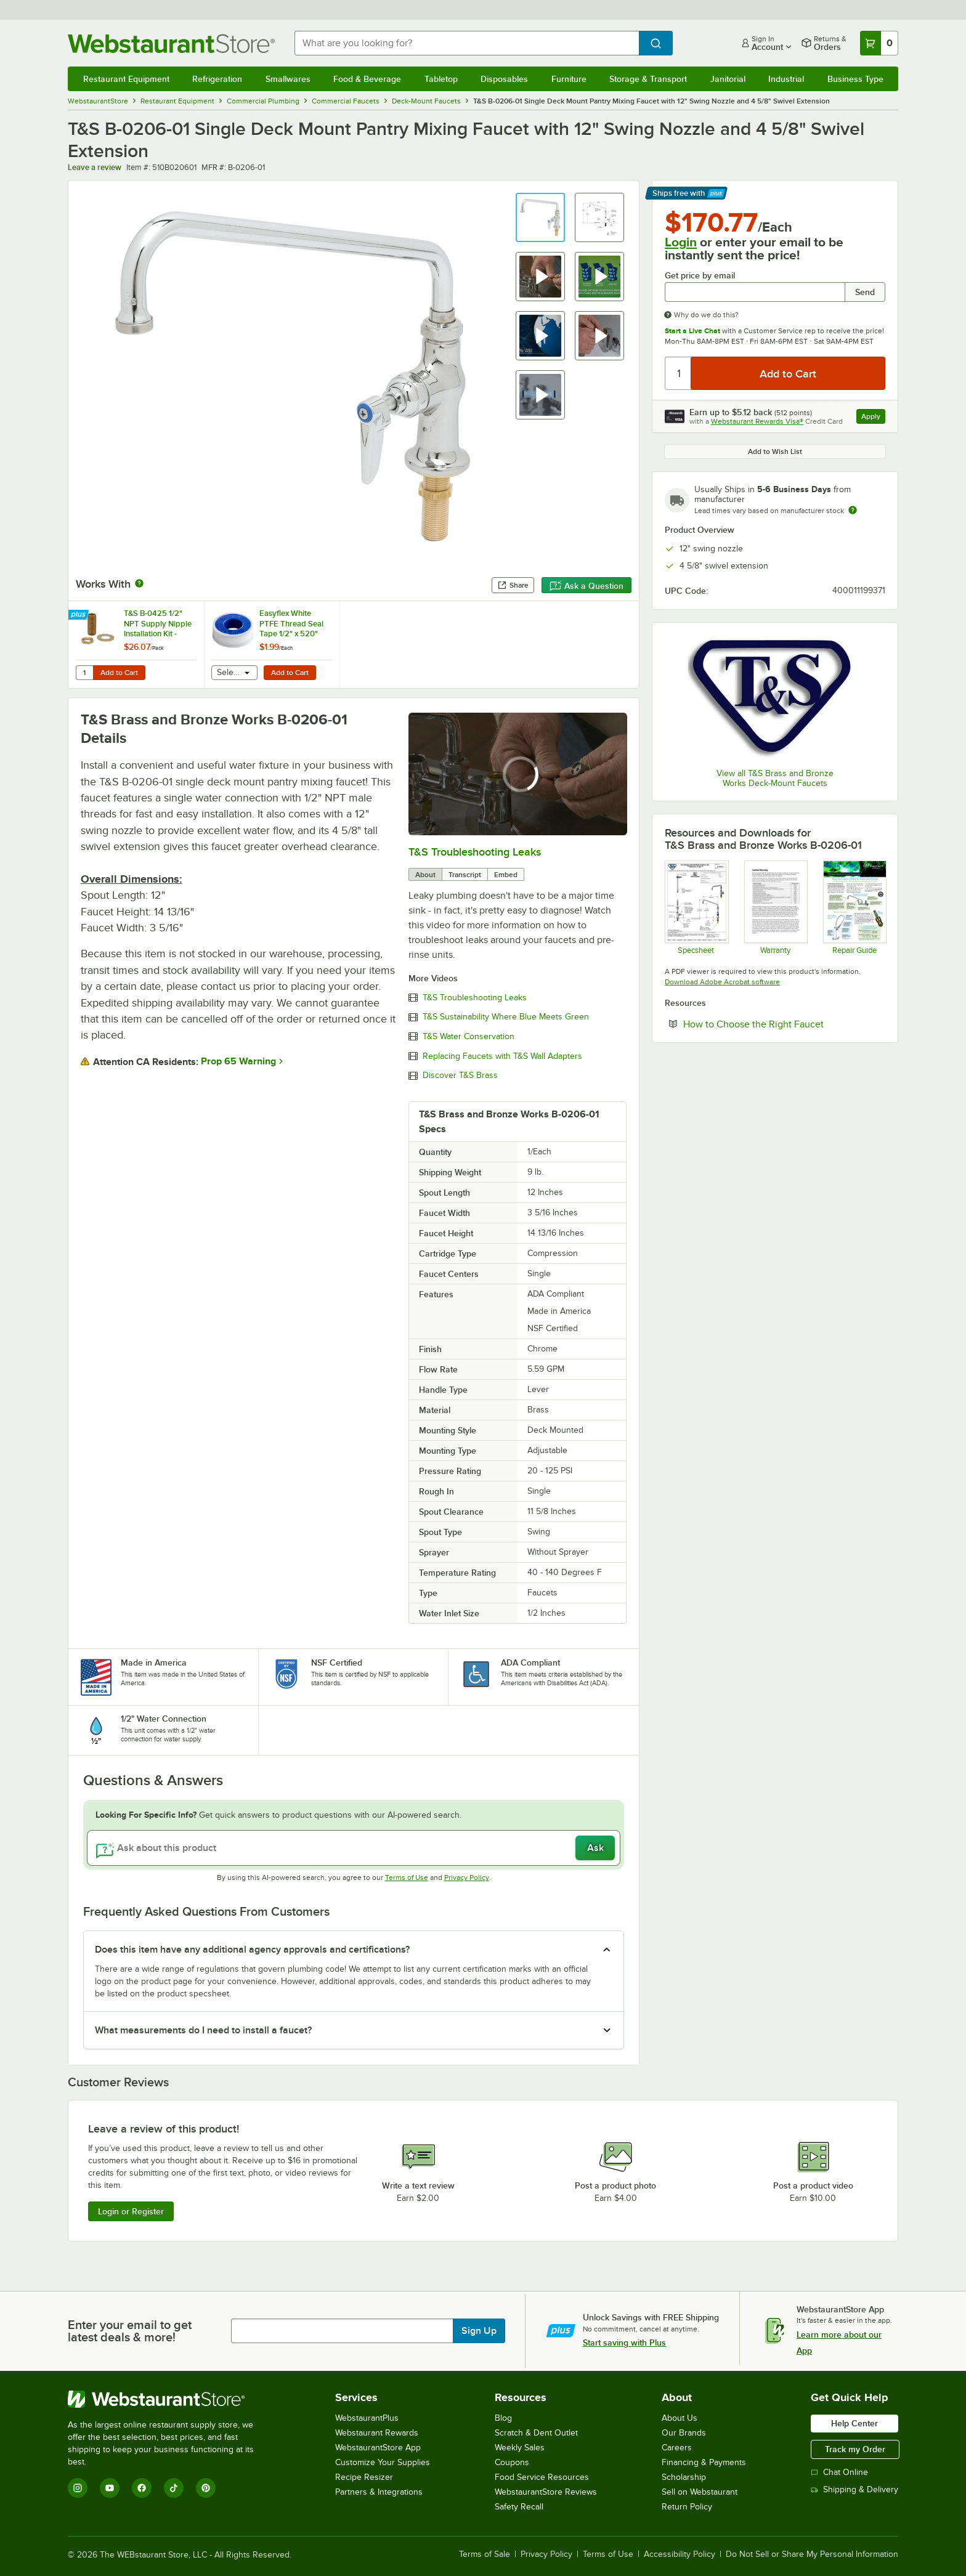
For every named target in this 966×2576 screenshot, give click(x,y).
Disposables (504, 79)
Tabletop (441, 79)
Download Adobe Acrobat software (722, 982)
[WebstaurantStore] (169, 2399)
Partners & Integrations (379, 2492)
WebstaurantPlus (367, 2418)
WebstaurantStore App (378, 2447)
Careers (677, 2447)
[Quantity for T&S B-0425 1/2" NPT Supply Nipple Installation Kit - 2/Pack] (84, 672)
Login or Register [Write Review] (131, 2211)
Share (513, 585)
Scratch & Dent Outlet (536, 2432)
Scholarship (684, 2477)
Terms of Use (406, 1877)
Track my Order (855, 2449)
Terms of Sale (484, 2554)
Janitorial (727, 79)
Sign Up (479, 2330)
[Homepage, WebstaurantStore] (171, 43)
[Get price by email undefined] (755, 292)
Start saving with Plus (624, 2342)
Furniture (568, 79)
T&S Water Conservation (468, 1036)
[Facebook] (142, 2488)
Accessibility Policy (679, 2554)
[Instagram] (77, 2488)
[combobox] (466, 43)
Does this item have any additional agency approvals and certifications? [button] (252, 1949)
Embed (506, 874)
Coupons (512, 2462)
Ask (595, 1847)
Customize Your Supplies (382, 2462)
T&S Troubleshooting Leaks (474, 852)
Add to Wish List (775, 451)
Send (865, 292)
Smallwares (288, 79)
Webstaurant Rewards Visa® (757, 421)
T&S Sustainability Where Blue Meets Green (506, 1017)
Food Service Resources (542, 2477)
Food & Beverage (367, 79)
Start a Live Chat (692, 330)
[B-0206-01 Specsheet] (696, 907)
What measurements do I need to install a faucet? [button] (203, 2030)
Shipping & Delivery (854, 2489)
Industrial (786, 79)
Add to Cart (119, 672)
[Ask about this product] (353, 1848)
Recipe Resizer (364, 2477)
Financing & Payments (704, 2462)
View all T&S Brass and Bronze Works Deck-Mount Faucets (775, 778)
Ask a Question (586, 585)
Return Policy (687, 2506)
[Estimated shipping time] (852, 510)
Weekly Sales (520, 2447)
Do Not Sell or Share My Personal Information (812, 2554)
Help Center (854, 2423)
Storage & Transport (648, 79)
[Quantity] (678, 373)
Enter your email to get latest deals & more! (130, 2331)
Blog (503, 2418)
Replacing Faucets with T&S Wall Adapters (502, 1056)
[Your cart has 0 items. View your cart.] (879, 43)
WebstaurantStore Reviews (546, 2492)
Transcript (464, 874)
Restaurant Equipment (126, 79)
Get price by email (700, 275)
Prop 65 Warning (238, 1061)
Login (681, 242)
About (425, 874)
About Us (679, 2418)
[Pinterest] (206, 2488)
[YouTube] (110, 2488)
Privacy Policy (466, 1877)
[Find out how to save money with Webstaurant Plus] (79, 615)
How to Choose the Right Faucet (784, 1023)
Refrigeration (217, 79)
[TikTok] (174, 2488)
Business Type (855, 79)
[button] (540, 217)
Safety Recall (519, 2506)
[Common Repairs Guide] (854, 907)
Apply (873, 418)
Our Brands (684, 2432)
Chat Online (839, 2472)
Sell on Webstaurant (699, 2492)
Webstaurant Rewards (376, 2432)
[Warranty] (775, 907)
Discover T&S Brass (460, 1075)
